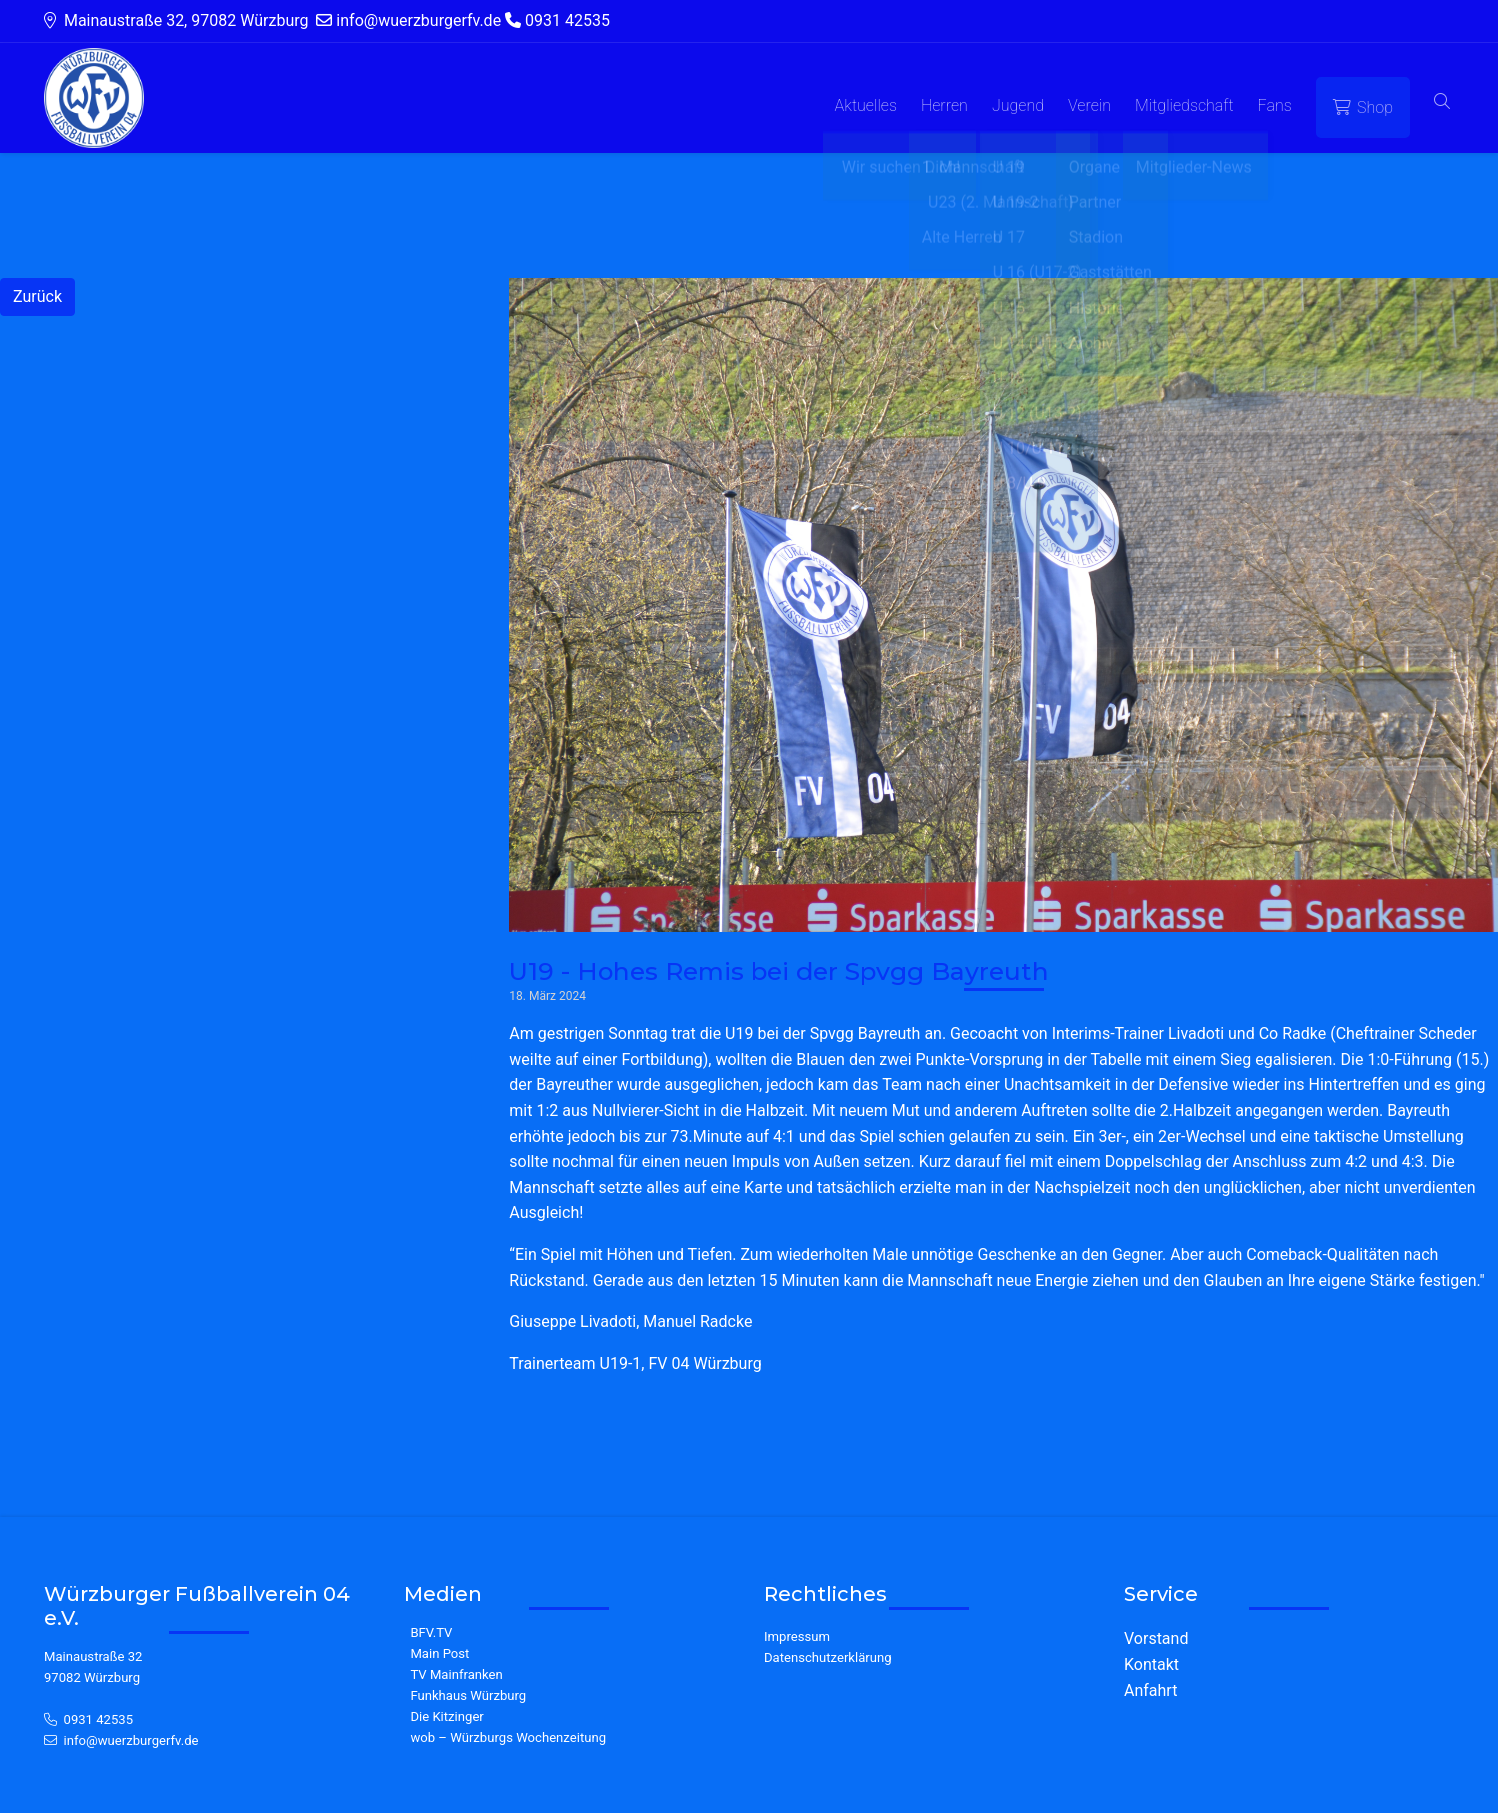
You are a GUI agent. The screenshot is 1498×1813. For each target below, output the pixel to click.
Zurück (37, 296)
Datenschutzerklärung (828, 1657)
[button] (1442, 102)
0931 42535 (99, 1719)
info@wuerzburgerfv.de (131, 1740)
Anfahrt (1150, 1690)
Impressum (797, 1636)
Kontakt (1151, 1664)
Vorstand (1156, 1638)
